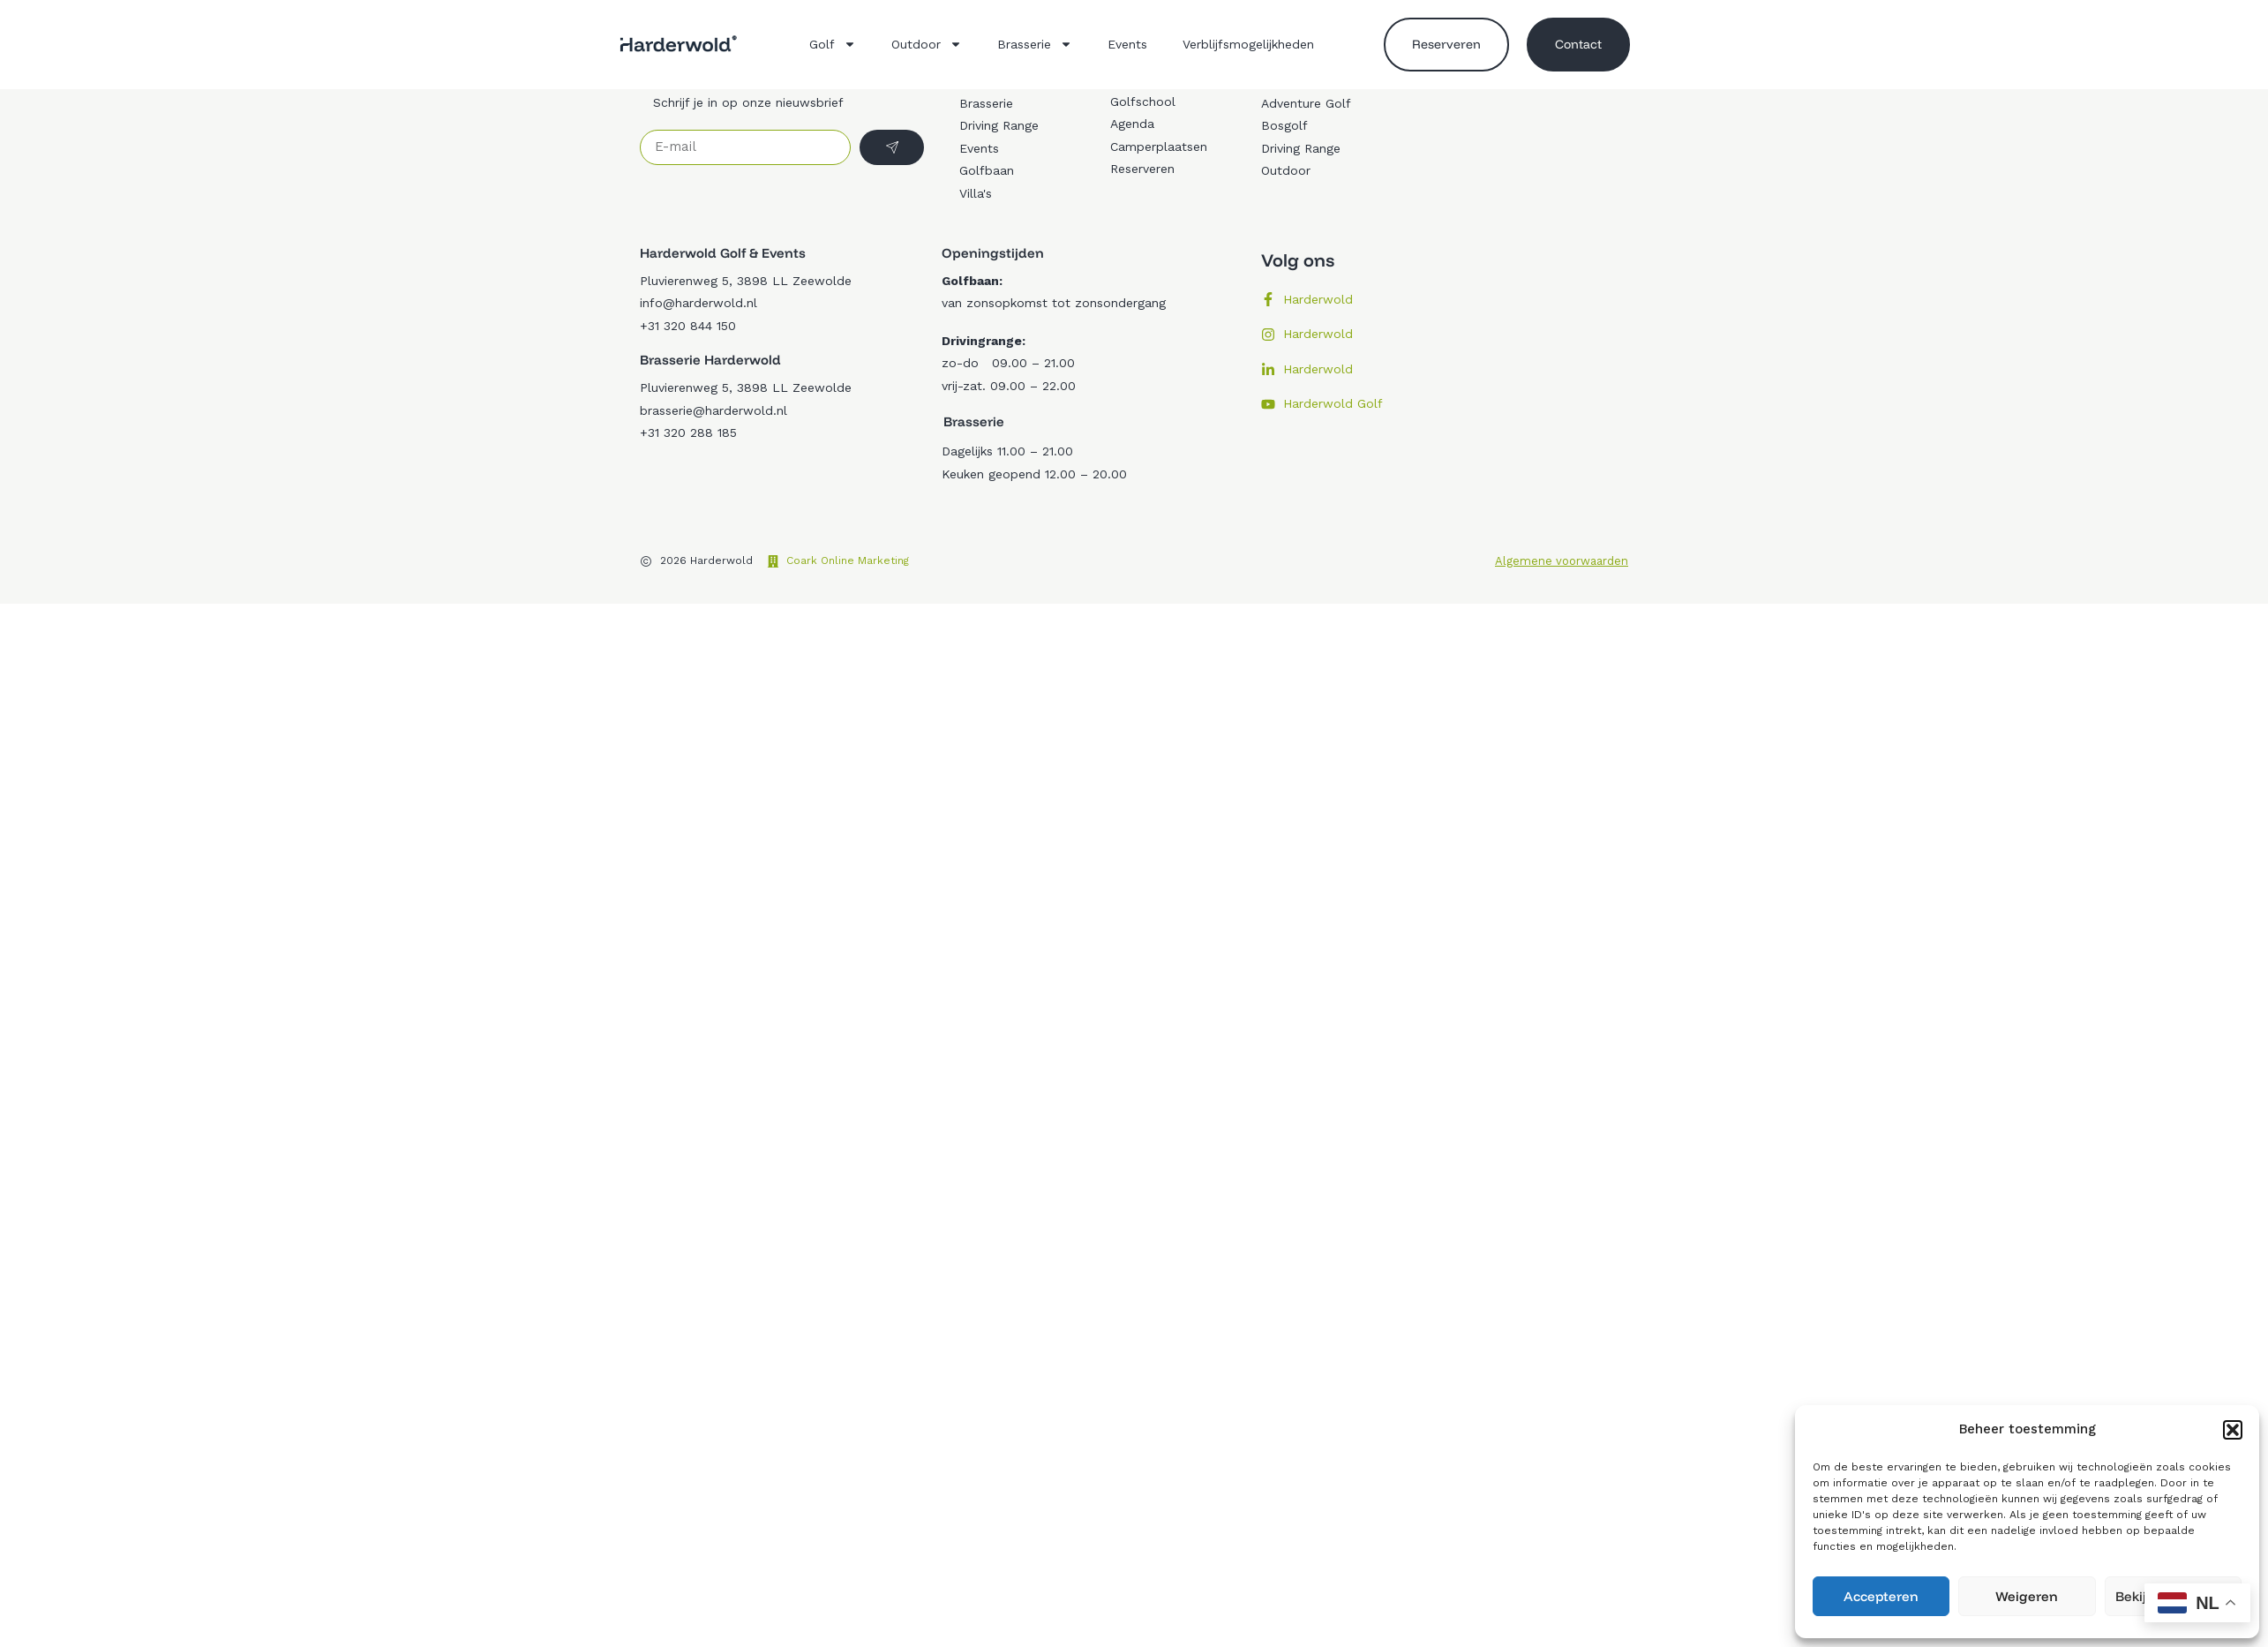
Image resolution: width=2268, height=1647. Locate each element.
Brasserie (1034, 44)
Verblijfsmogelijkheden (1248, 44)
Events (1127, 44)
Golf (832, 44)
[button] (2233, 1430)
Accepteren (1881, 1596)
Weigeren (2026, 1596)
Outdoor (926, 44)
